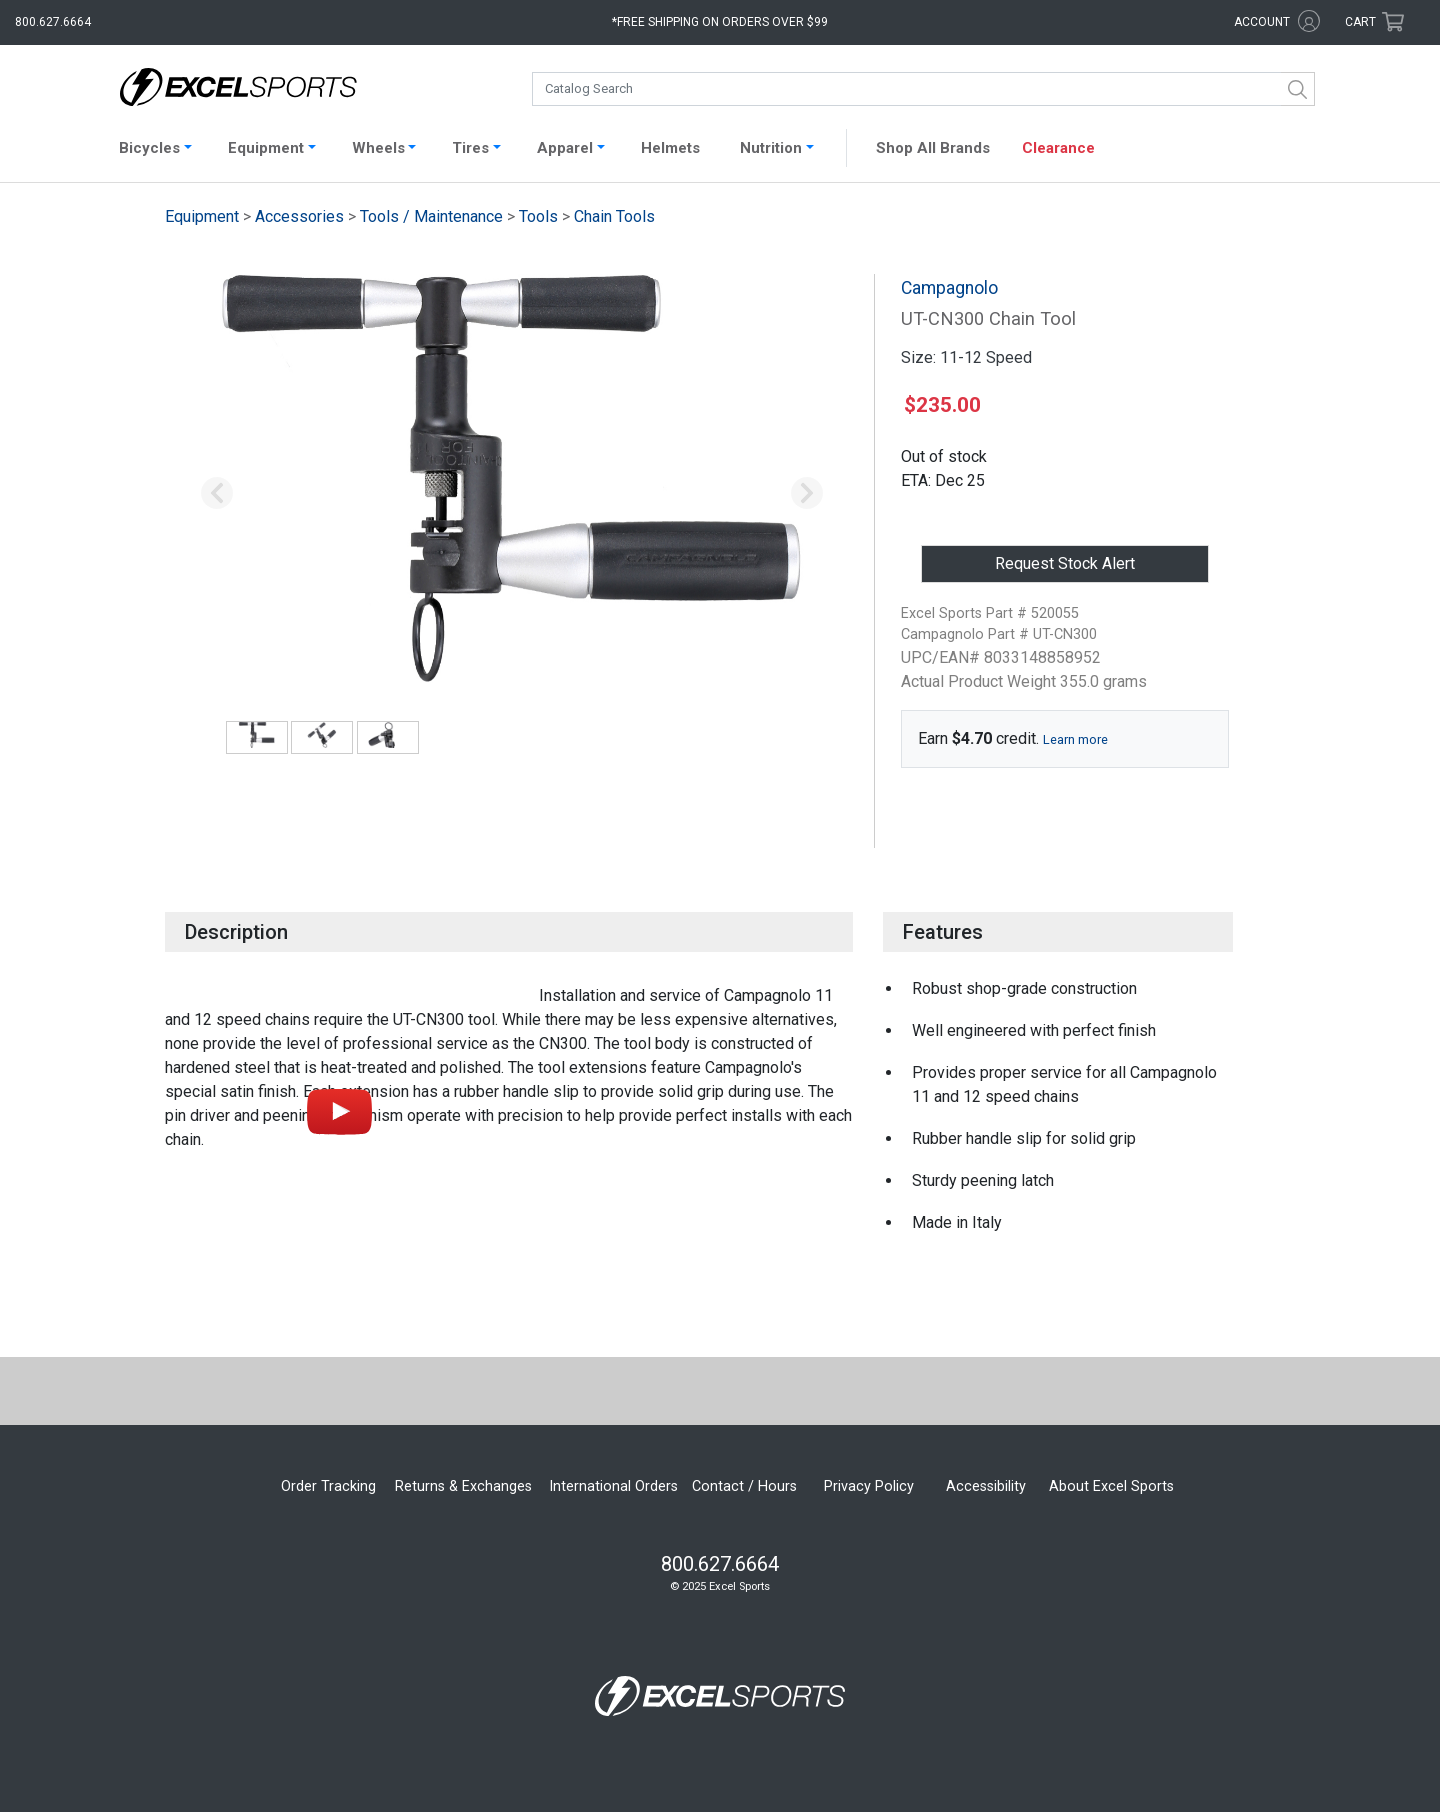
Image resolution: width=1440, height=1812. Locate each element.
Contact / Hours (744, 1486)
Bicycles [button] (149, 148)
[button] (217, 493)
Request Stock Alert (1065, 563)
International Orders (613, 1486)
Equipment (202, 216)
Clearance (1058, 148)
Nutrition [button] (771, 148)
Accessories (299, 216)
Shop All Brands (933, 148)
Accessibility (986, 1486)
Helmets (670, 148)
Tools (538, 216)
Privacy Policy (869, 1486)
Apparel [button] (565, 148)
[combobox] (923, 89)
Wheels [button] (378, 148)
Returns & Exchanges (463, 1486)
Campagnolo (949, 288)
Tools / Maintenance (431, 216)
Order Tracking (328, 1486)
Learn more (1075, 739)
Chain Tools (614, 216)
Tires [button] (470, 148)
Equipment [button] (266, 148)
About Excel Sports (1111, 1486)
